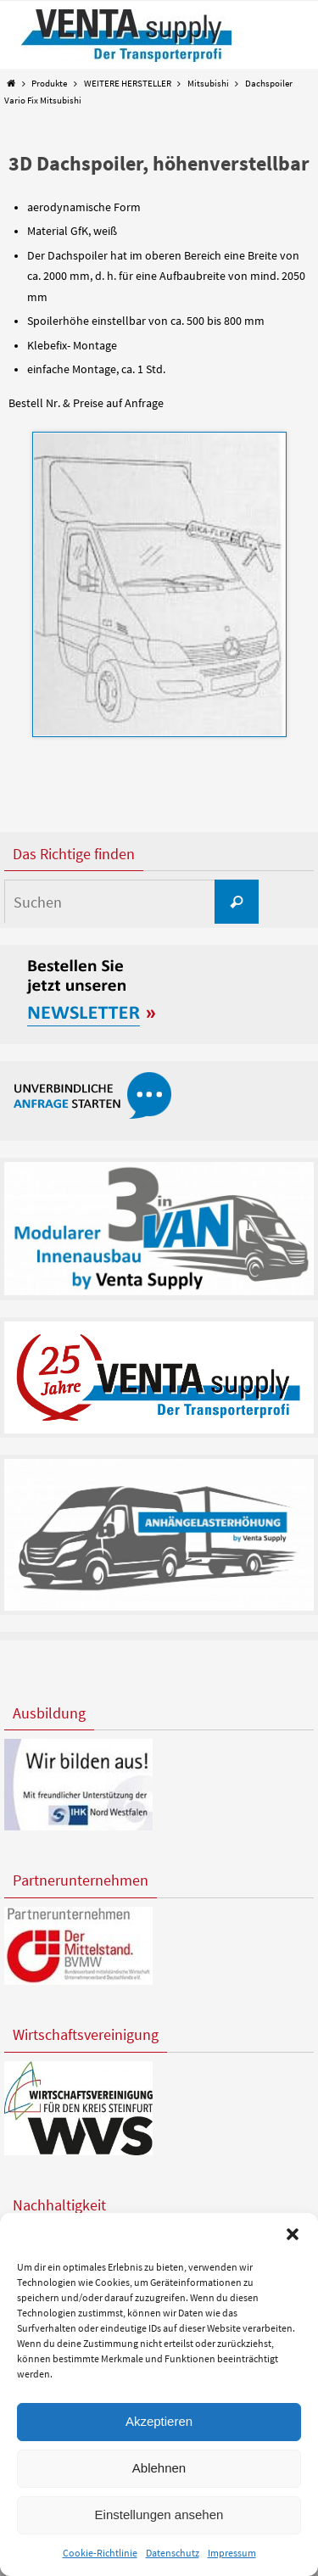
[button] (292, 2234)
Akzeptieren (159, 2421)
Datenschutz (172, 2552)
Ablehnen (159, 2468)
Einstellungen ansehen (159, 2514)
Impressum (232, 2552)
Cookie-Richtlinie (100, 2552)
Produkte (49, 83)
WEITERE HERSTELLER (127, 83)
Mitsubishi (208, 83)
